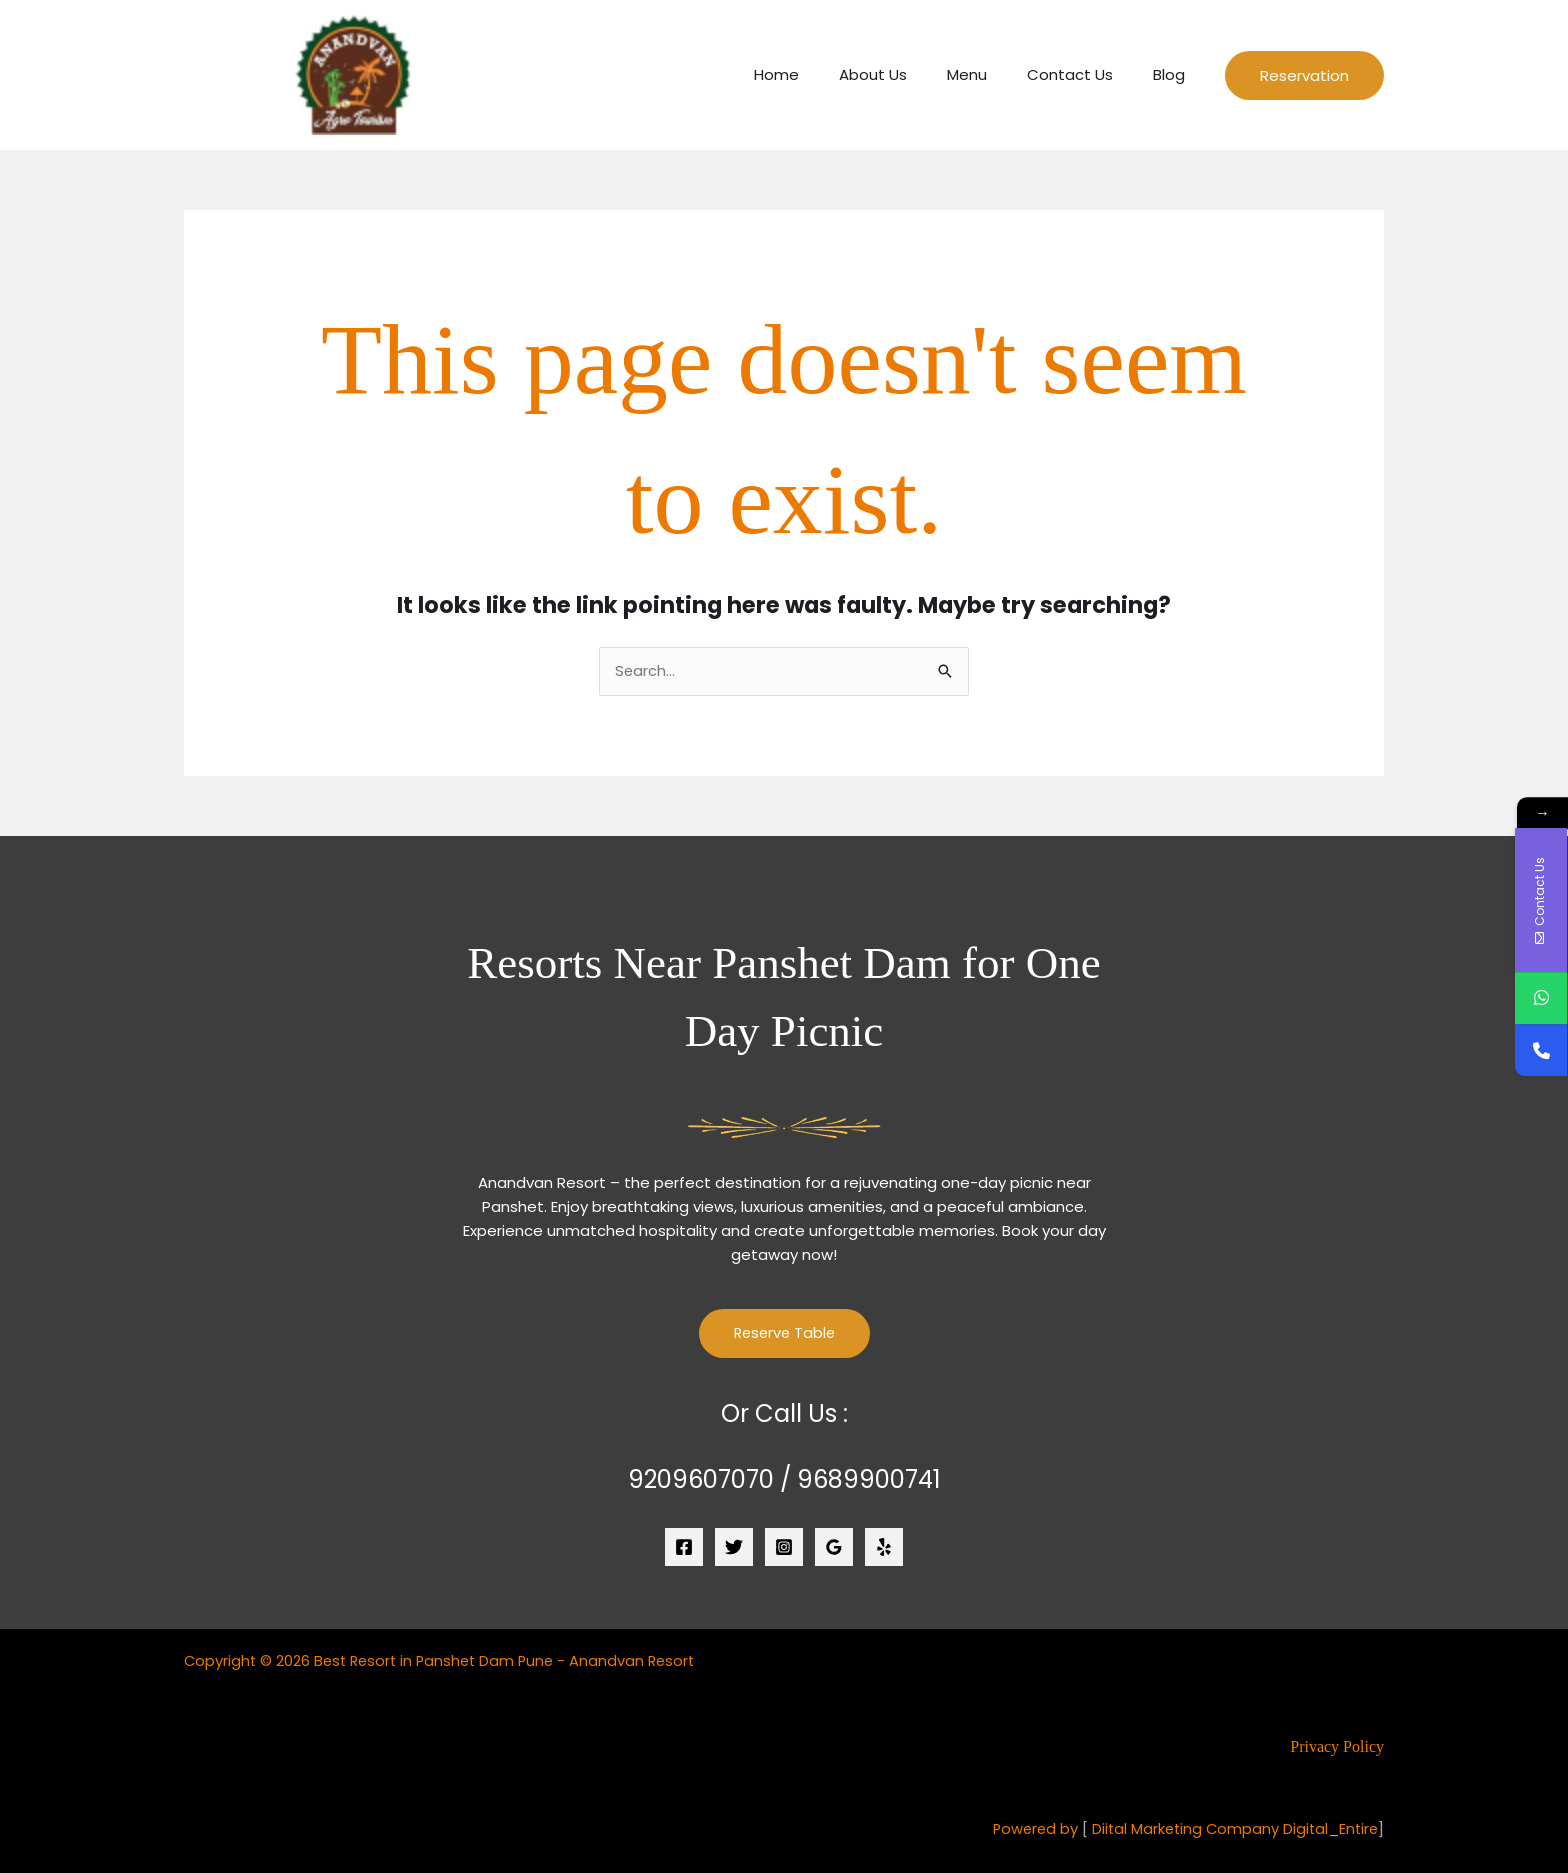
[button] (1304, 75)
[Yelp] (884, 1548)
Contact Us (1085, 74)
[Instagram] (784, 1548)
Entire (1357, 1829)
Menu (992, 74)
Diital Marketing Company (1180, 1829)
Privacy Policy (1337, 1747)
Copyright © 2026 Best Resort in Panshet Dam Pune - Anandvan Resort (446, 1661)
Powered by (1027, 1829)
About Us (908, 74)
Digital (1303, 1829)
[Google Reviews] (834, 1548)
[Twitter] (734, 1548)
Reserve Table (784, 1334)
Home (821, 74)
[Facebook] (684, 1548)
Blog (1174, 74)
